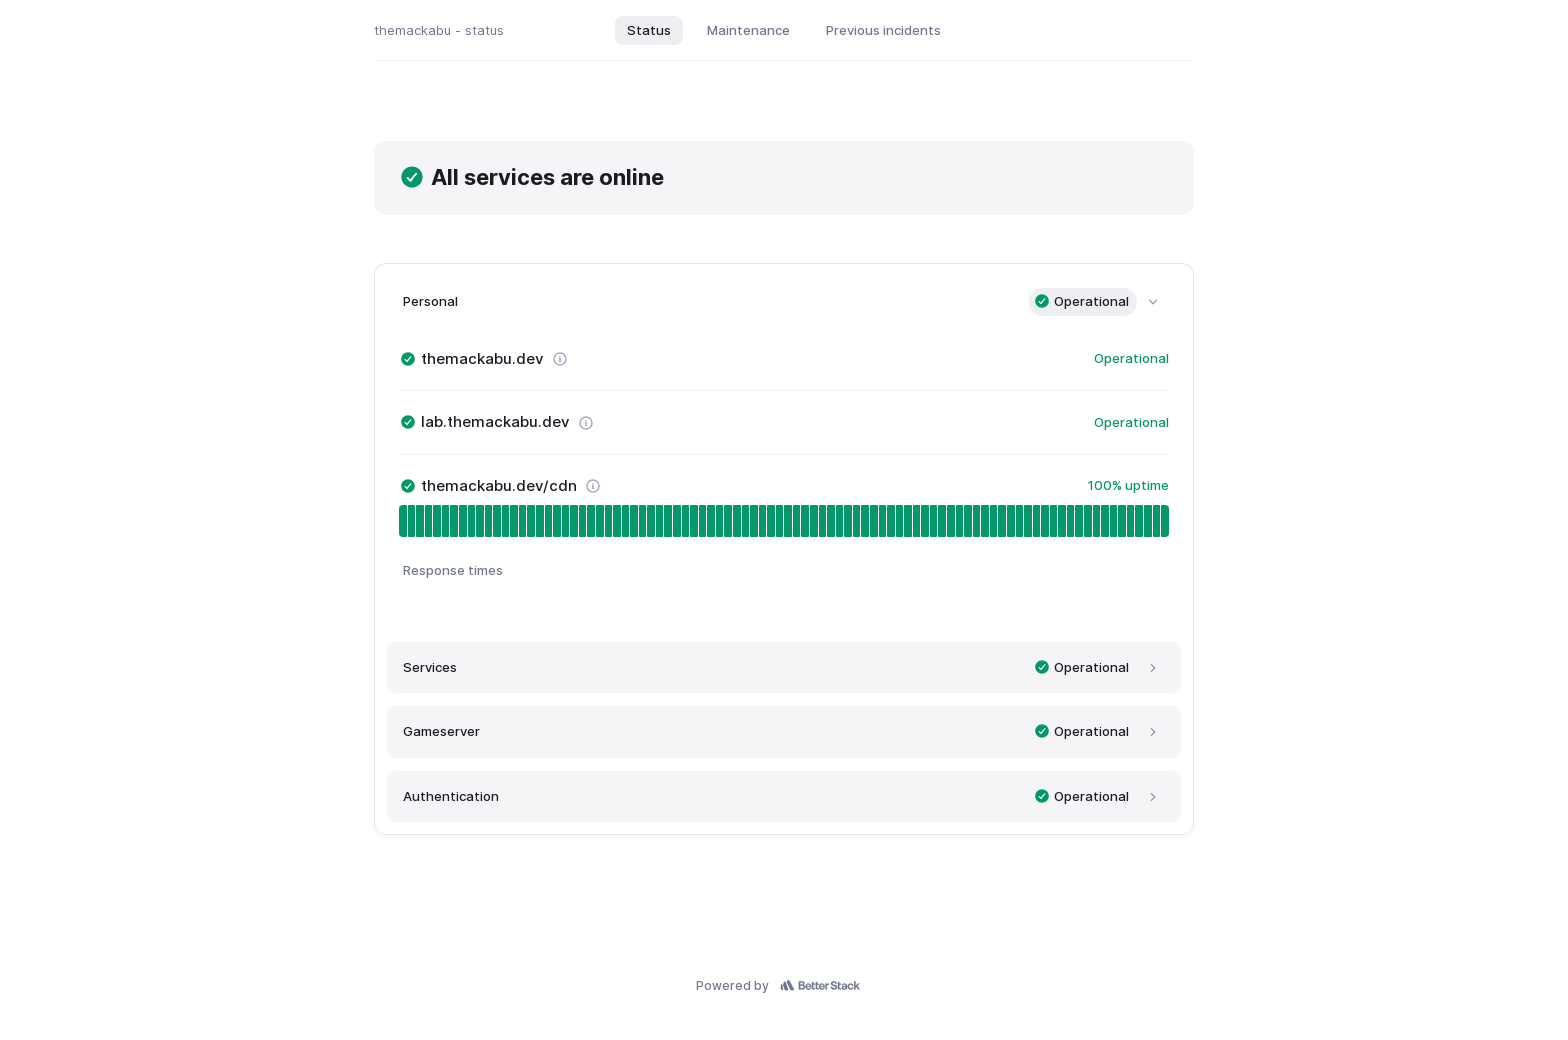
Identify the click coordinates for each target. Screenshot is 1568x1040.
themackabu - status (439, 30)
